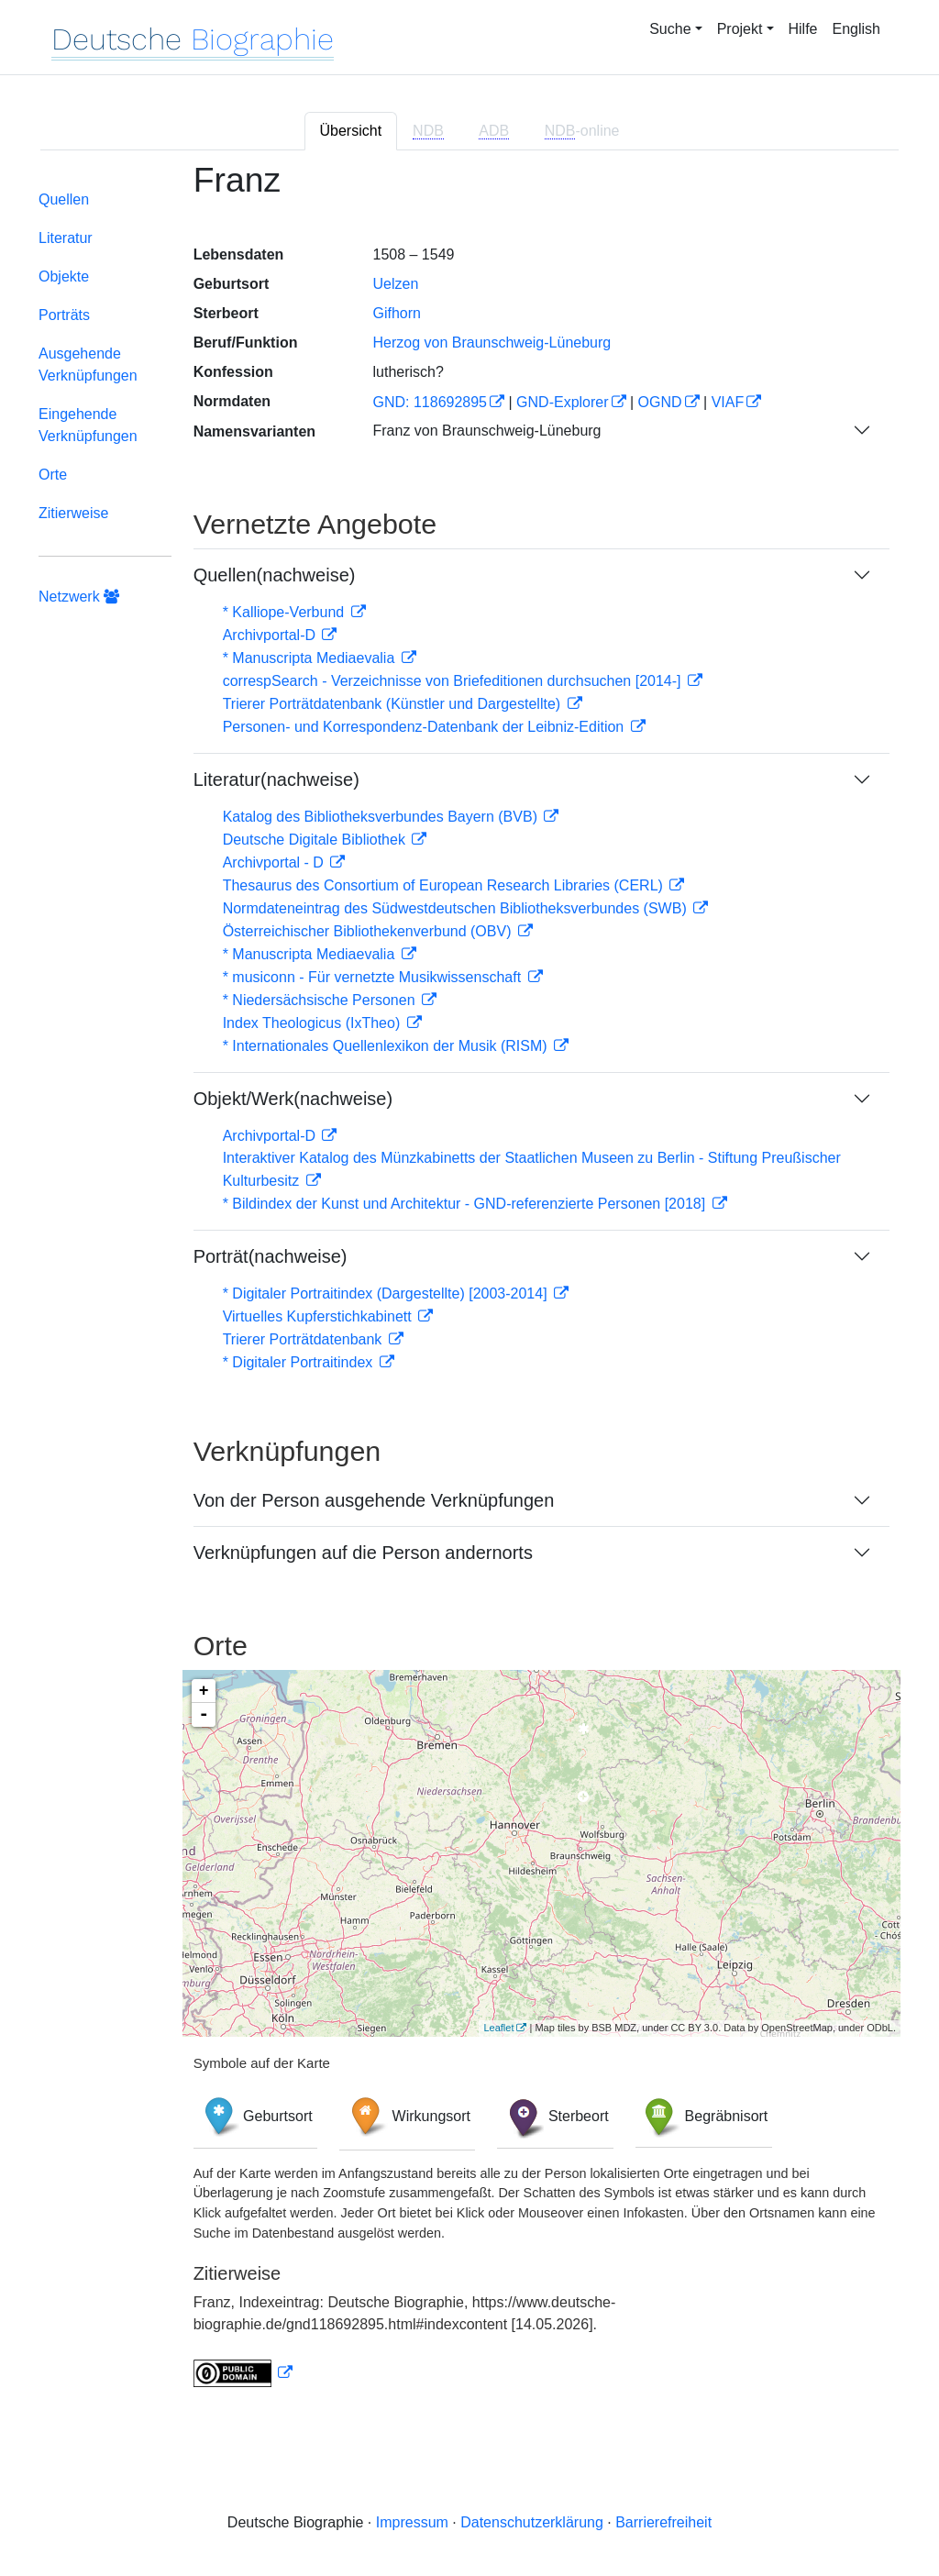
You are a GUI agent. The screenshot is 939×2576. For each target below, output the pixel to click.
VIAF (728, 402)
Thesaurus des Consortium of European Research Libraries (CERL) (445, 885)
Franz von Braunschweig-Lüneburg (486, 430)
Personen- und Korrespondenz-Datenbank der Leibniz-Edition (425, 727)
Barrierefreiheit (663, 2522)
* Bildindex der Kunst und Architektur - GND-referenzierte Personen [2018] (466, 1203)
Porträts (64, 315)
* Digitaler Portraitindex (300, 1362)
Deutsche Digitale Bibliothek (316, 839)
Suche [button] (669, 29)
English (856, 29)
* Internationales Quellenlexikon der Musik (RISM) (387, 1046)
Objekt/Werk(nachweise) (292, 1099)
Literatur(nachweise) (276, 779)
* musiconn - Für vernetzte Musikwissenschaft (374, 977)
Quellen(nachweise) (274, 575)
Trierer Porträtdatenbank (304, 1339)
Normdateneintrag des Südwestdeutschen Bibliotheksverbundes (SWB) (457, 908)
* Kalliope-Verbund (285, 612)
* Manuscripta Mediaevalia (311, 658)
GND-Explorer (562, 402)
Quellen (64, 199)
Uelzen (395, 284)
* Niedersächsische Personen (321, 1000)
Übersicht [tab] (351, 130)
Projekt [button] (740, 29)
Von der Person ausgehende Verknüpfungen (374, 1500)
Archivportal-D (271, 635)
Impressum (412, 2522)
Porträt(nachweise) (270, 1256)
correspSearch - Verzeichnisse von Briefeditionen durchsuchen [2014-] (454, 681)
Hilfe (803, 29)
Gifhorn (396, 313)
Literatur (66, 238)
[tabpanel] (469, 1286)
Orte (53, 474)
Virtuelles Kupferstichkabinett (319, 1316)
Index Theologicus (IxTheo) (313, 1023)
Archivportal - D (275, 862)
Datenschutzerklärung (531, 2522)
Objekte (64, 276)
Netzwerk (79, 596)
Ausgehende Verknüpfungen (88, 364)
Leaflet (498, 2027)
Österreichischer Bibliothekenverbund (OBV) (369, 931)
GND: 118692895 (429, 402)
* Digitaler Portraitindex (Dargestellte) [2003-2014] (387, 1293)
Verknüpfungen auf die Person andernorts (363, 1552)
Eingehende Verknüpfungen (88, 425)
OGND (660, 402)
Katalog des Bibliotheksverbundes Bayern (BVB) (382, 816)
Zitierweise (73, 513)
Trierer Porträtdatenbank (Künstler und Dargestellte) (394, 704)
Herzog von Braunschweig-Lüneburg (491, 342)
